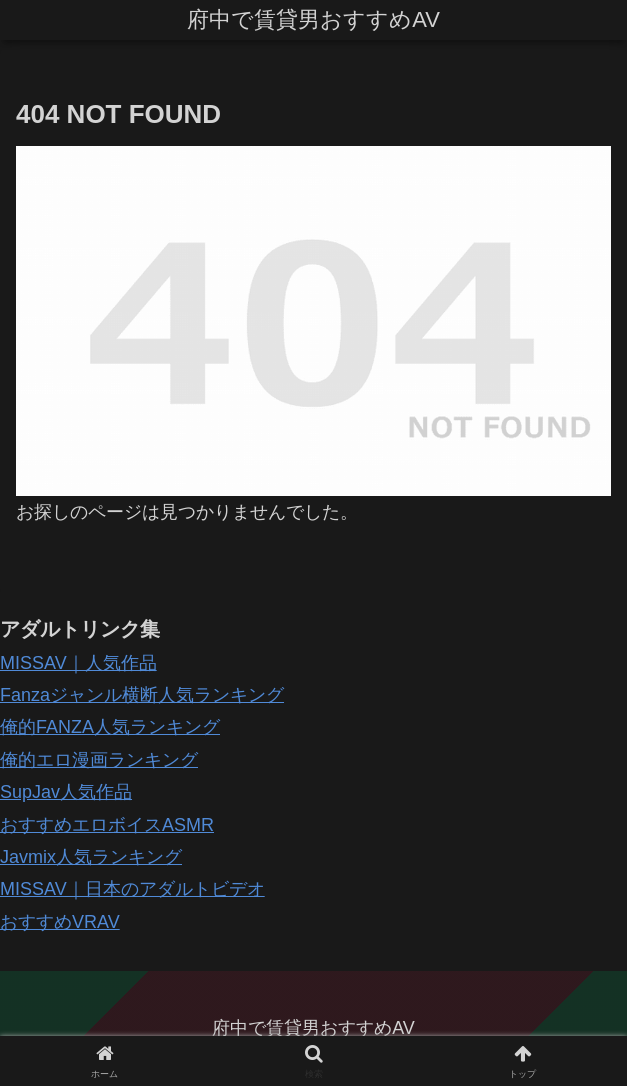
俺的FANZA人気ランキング (110, 727)
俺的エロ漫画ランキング (99, 760)
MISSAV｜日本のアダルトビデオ (132, 889)
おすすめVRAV (60, 922)
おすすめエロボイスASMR (107, 825)
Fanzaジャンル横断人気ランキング (142, 695)
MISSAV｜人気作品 (78, 663)
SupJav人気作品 (66, 792)
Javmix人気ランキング (91, 857)
